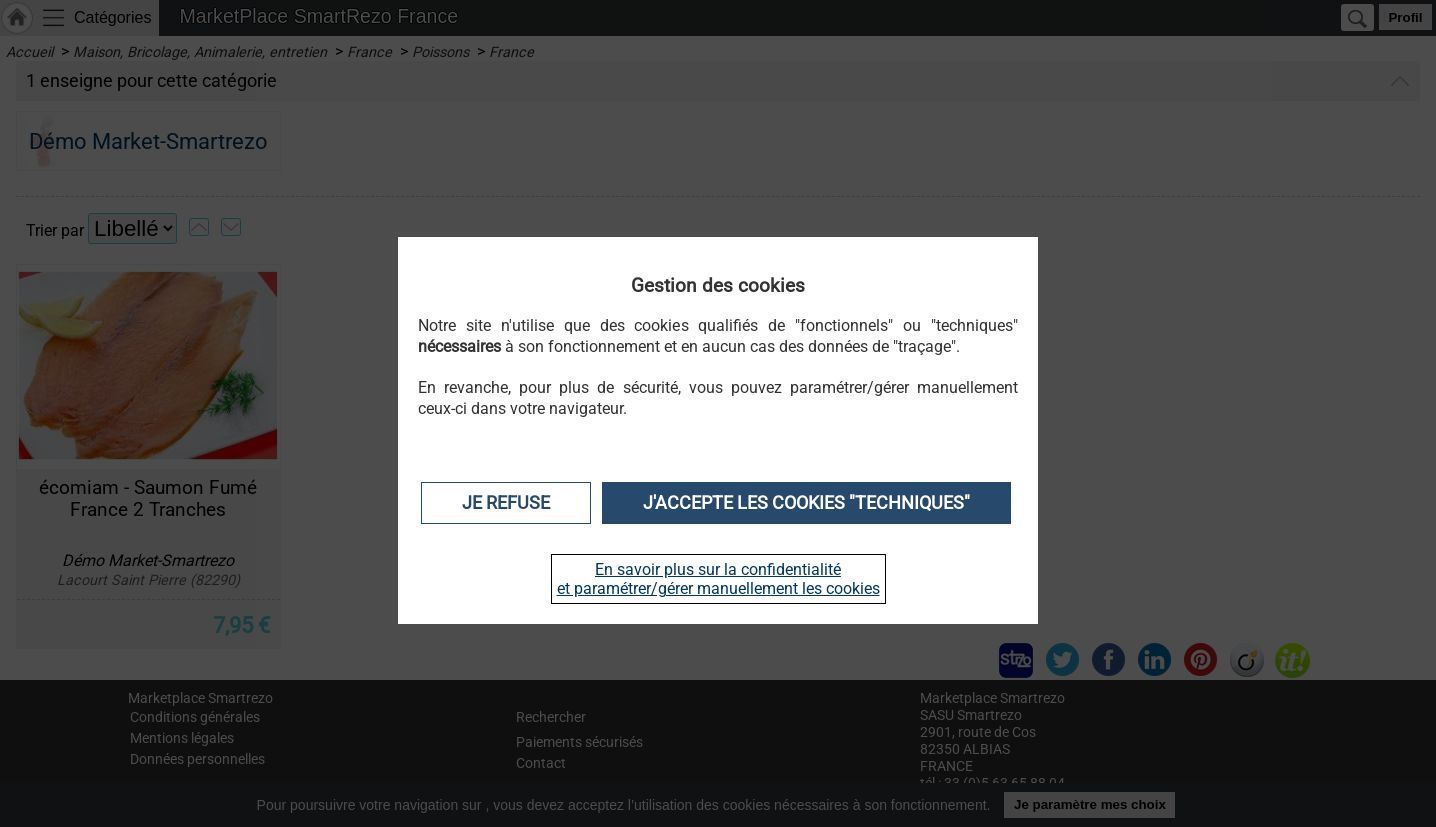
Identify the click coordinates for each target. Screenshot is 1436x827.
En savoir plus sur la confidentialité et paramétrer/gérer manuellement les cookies (718, 579)
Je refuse (506, 503)
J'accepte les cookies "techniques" (806, 503)
